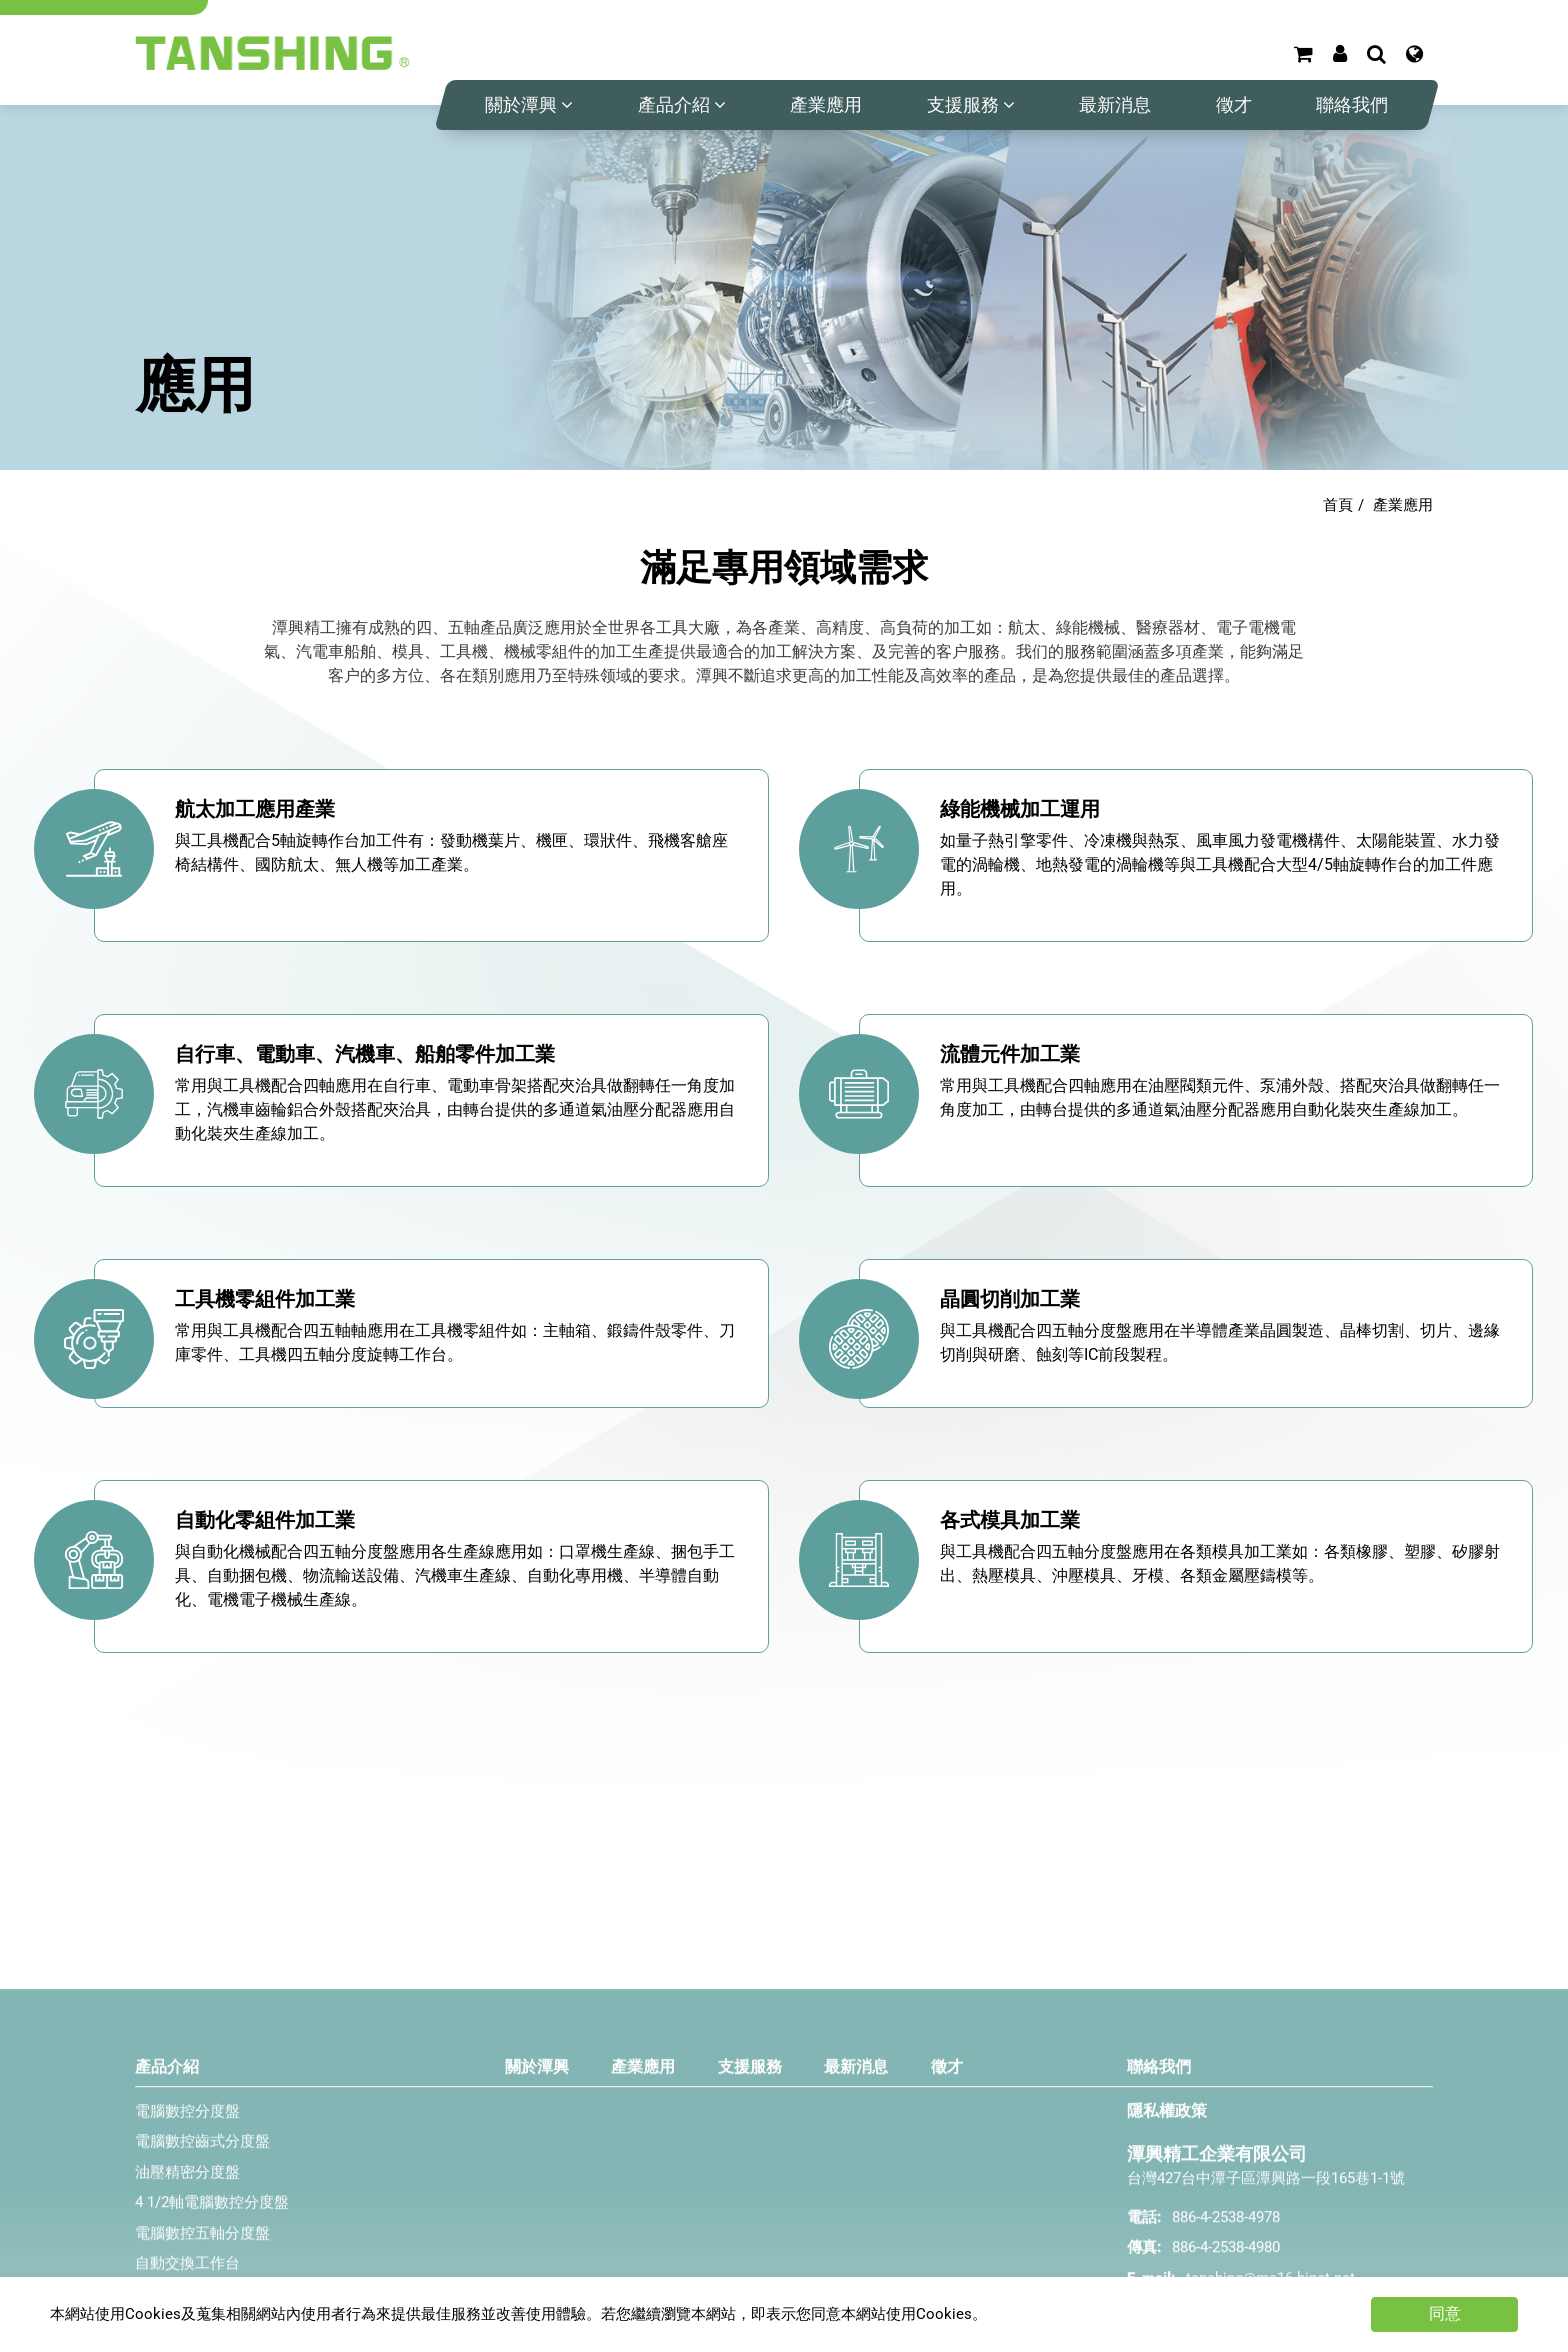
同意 (1445, 2313)
